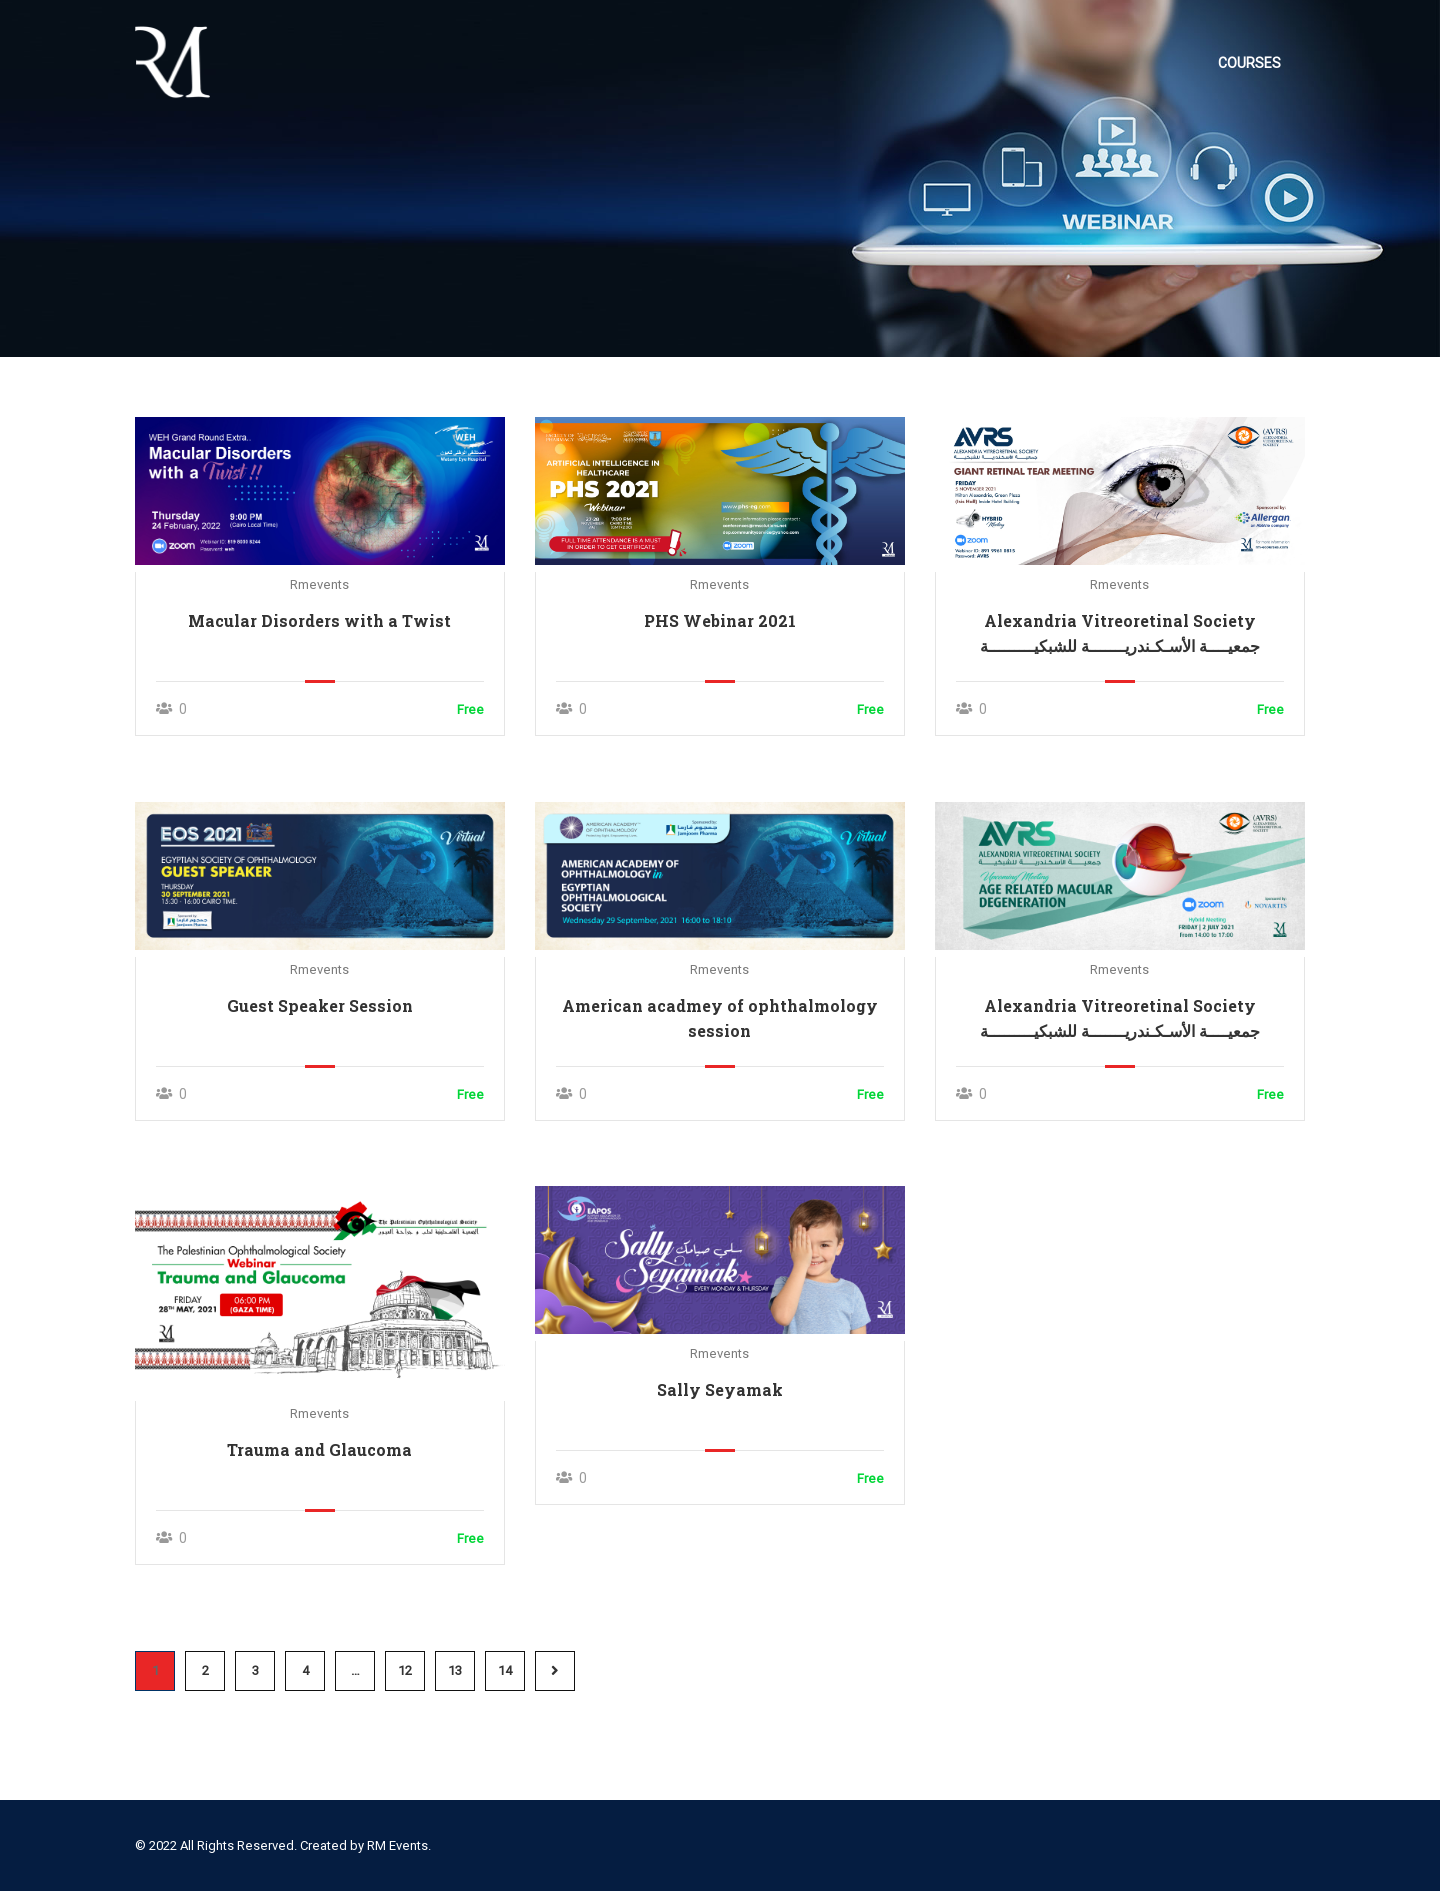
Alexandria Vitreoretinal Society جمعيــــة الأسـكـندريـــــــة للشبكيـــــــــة (1120, 634)
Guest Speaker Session (320, 1006)
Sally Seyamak (720, 1390)
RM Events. (399, 1845)
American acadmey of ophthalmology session (720, 1019)
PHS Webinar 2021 (720, 621)
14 (505, 1671)
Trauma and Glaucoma (319, 1450)
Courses (1249, 63)
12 (405, 1671)
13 (455, 1671)
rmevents (319, 585)
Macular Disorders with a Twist (319, 621)
